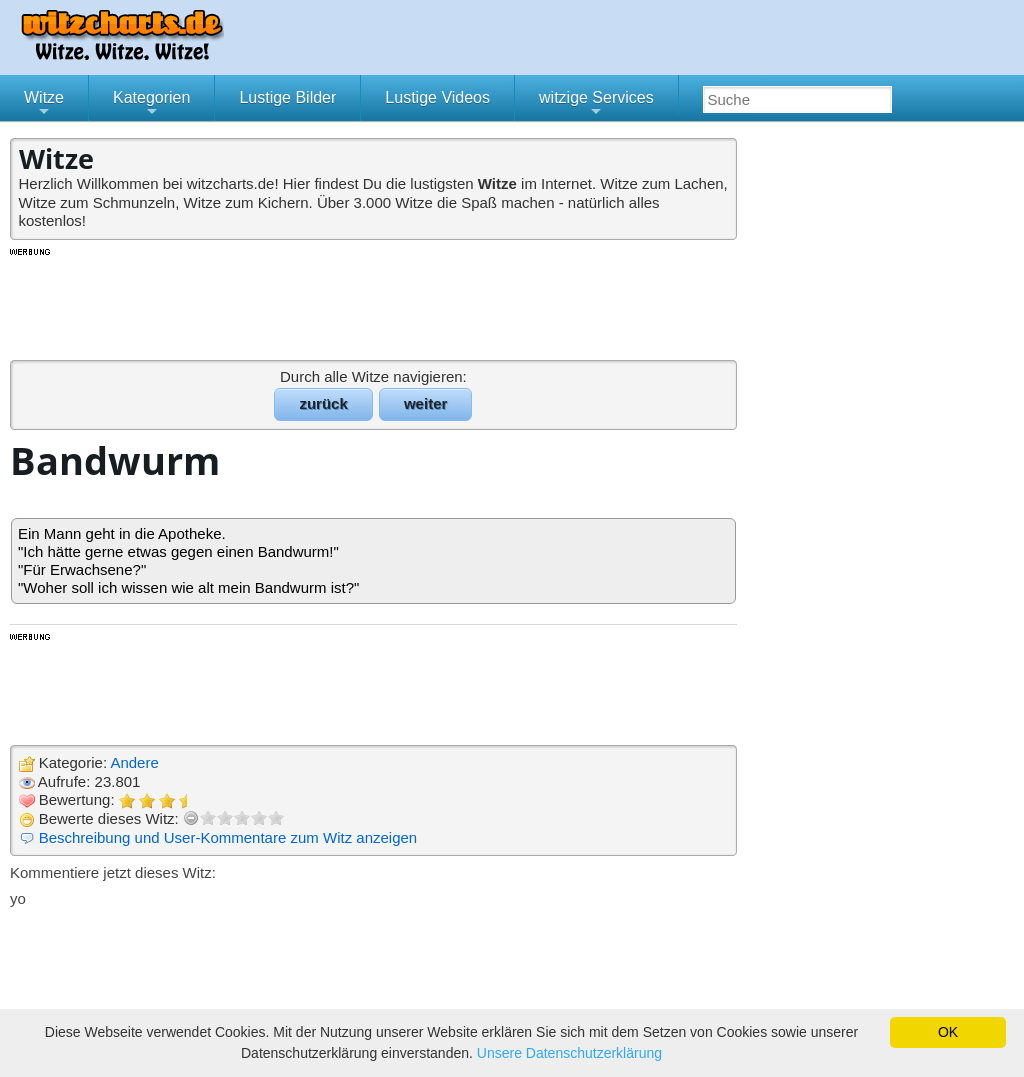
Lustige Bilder (287, 97)
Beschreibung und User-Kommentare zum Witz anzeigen (228, 837)
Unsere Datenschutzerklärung (569, 1053)
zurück (323, 403)
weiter (425, 403)
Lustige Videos (437, 97)
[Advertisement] (375, 303)
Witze (44, 105)
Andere (134, 762)
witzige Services (596, 105)
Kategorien (151, 105)
